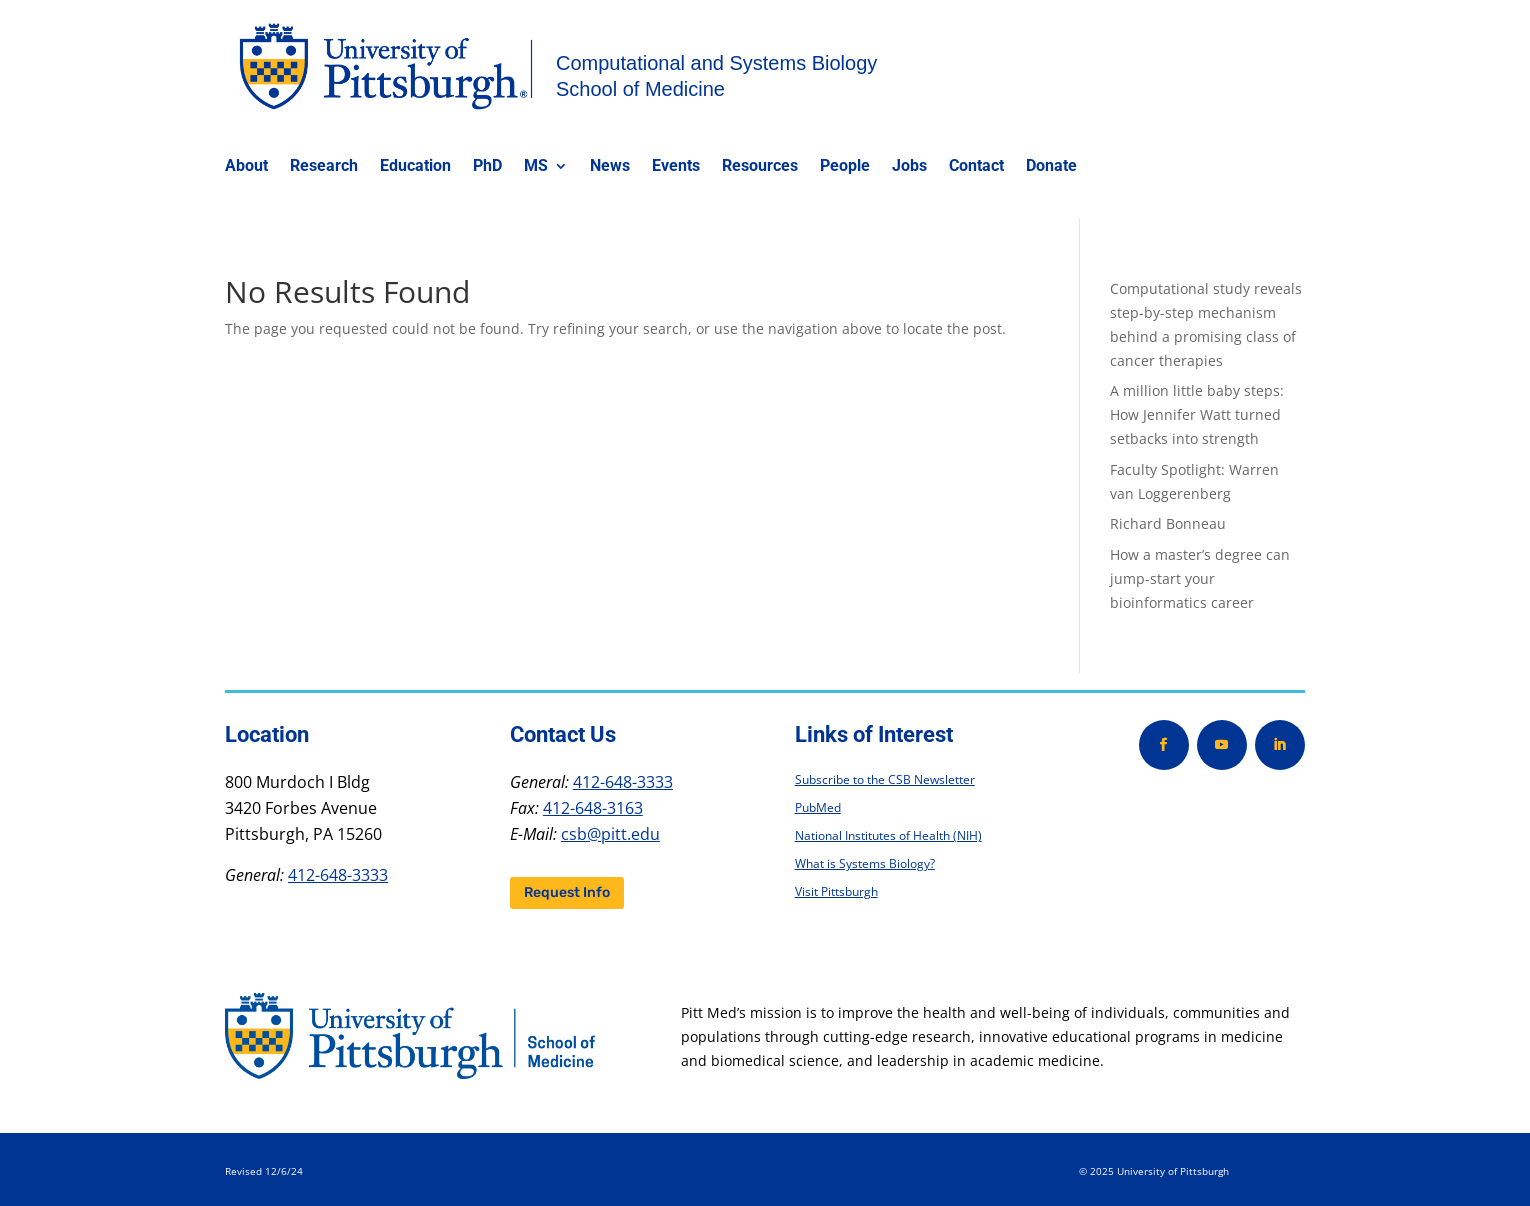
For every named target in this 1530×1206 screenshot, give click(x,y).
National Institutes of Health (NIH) (888, 835)
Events (676, 167)
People (845, 167)
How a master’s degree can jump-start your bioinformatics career (1200, 578)
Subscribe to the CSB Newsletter (885, 779)
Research (324, 167)
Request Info (567, 892)
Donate (1051, 167)
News (610, 167)
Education (415, 167)
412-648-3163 (593, 808)
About (246, 167)
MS (536, 167)
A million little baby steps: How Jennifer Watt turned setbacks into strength (1197, 414)
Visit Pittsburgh (836, 891)
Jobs (909, 167)
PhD (487, 167)
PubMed (818, 807)
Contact (976, 167)
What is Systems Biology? (865, 863)
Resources (760, 167)
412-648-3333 (338, 875)
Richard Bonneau (1168, 523)
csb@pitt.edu (610, 834)
